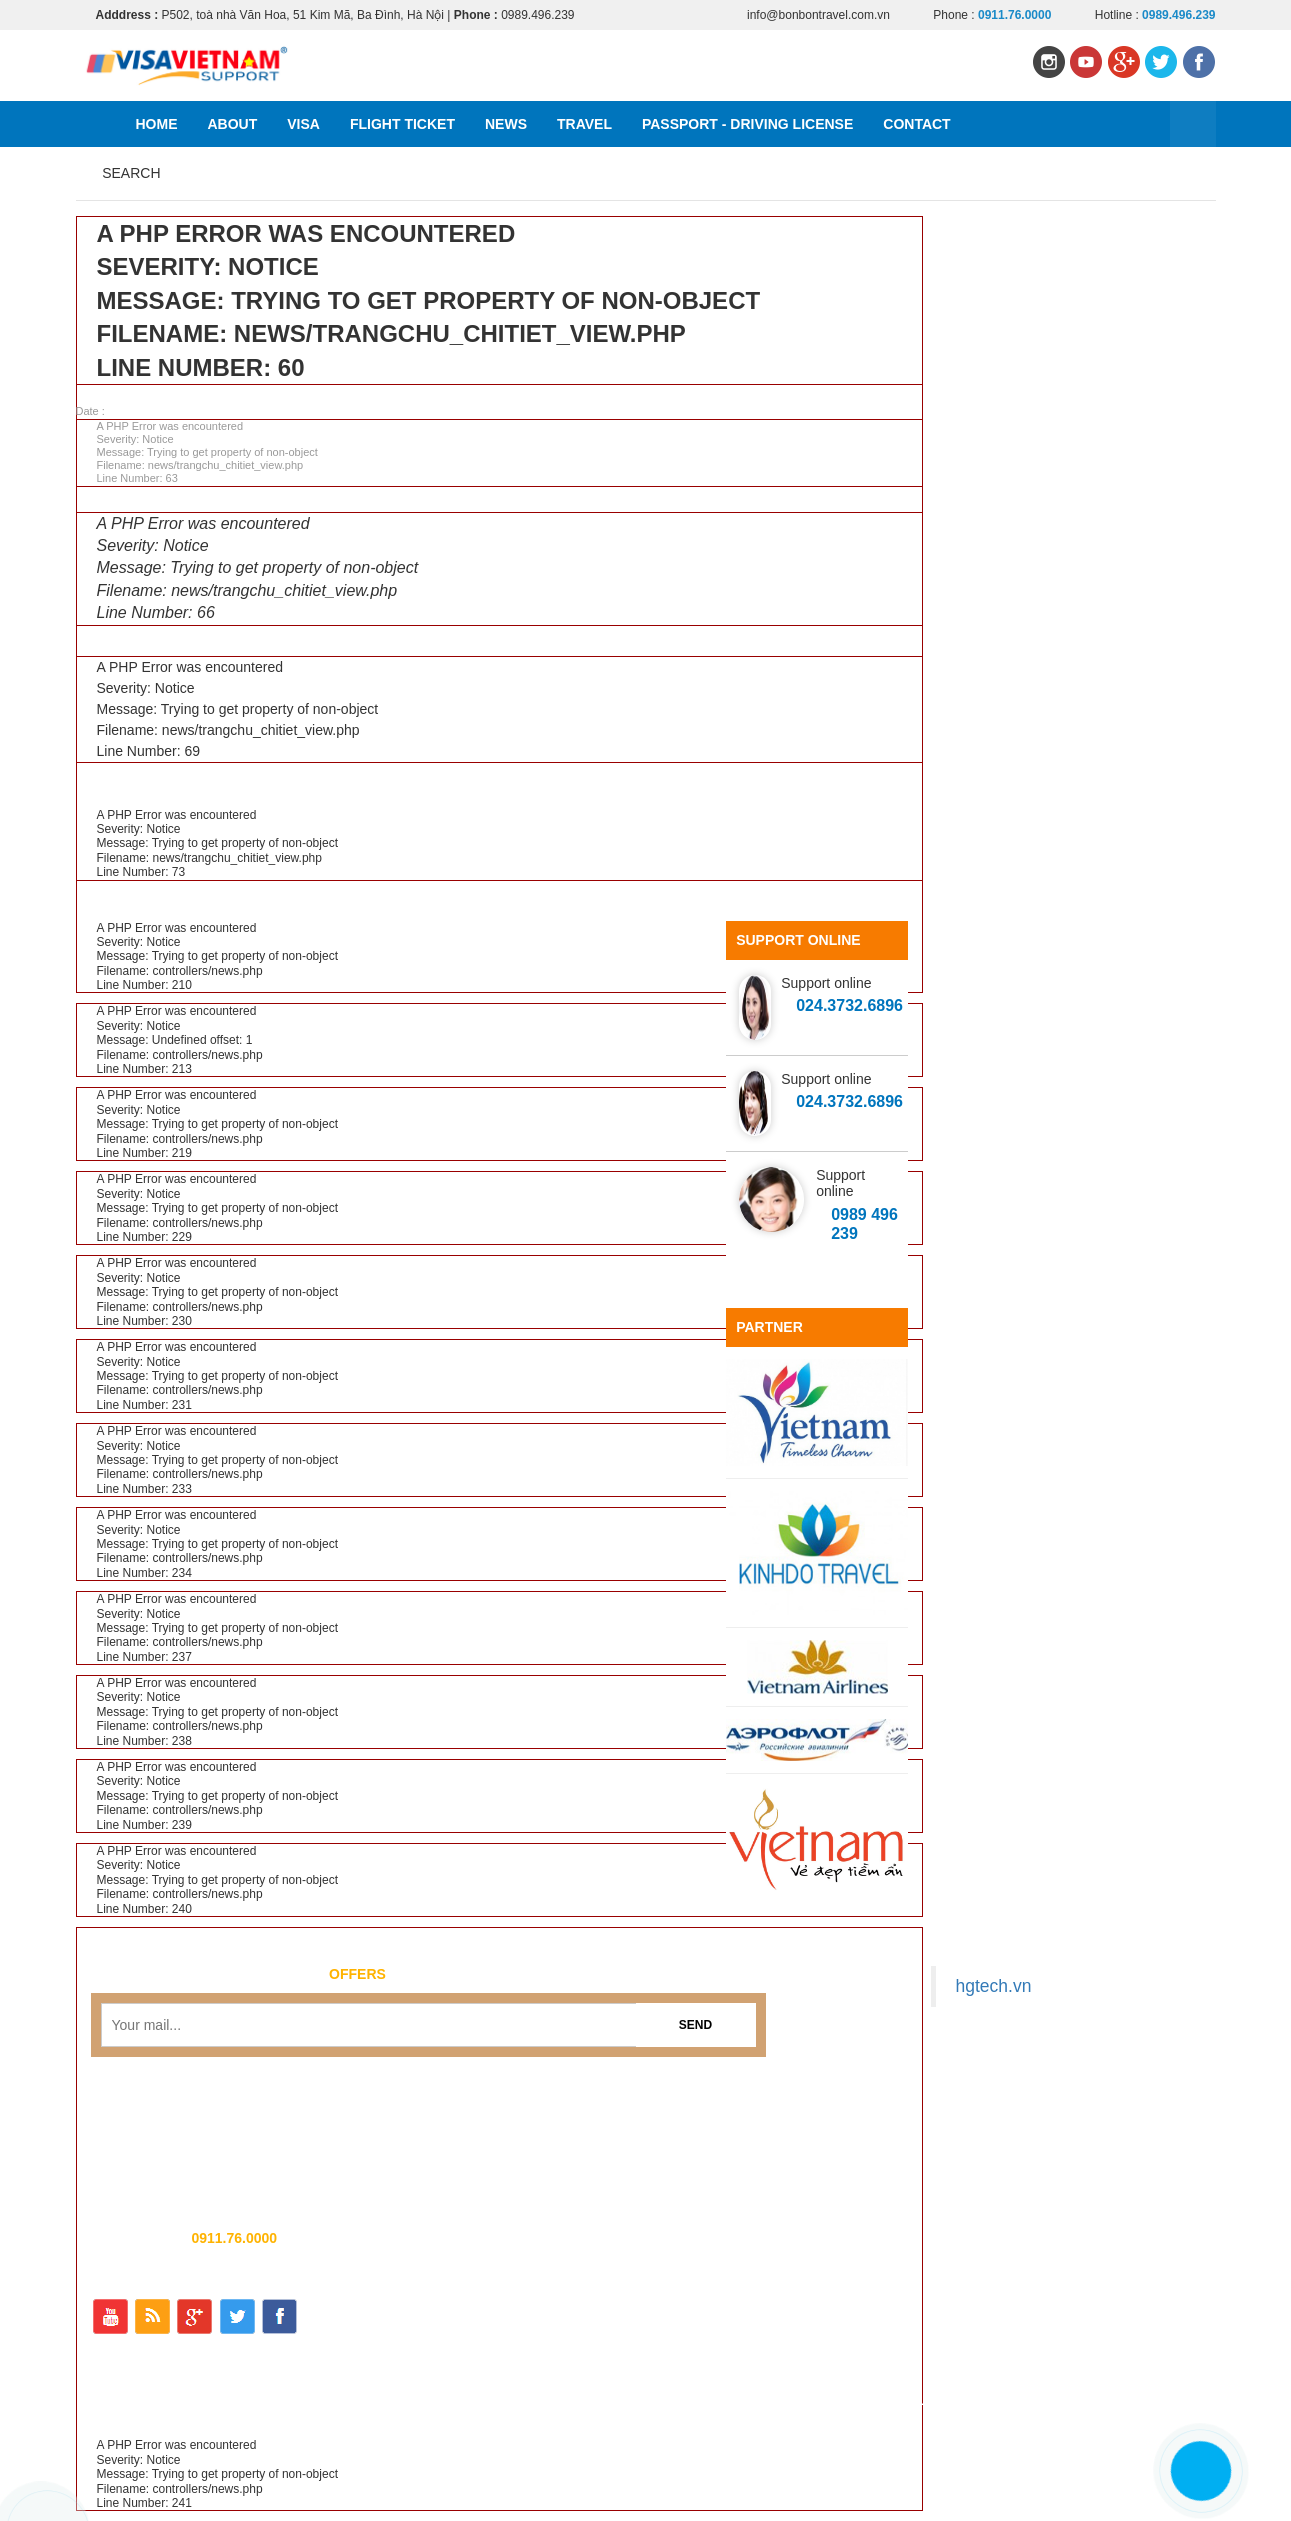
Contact (916, 124)
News (506, 124)
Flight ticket (402, 124)
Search (131, 173)
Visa (303, 124)
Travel (584, 124)
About (233, 124)
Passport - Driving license (747, 124)
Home (157, 124)
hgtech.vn (994, 1986)
